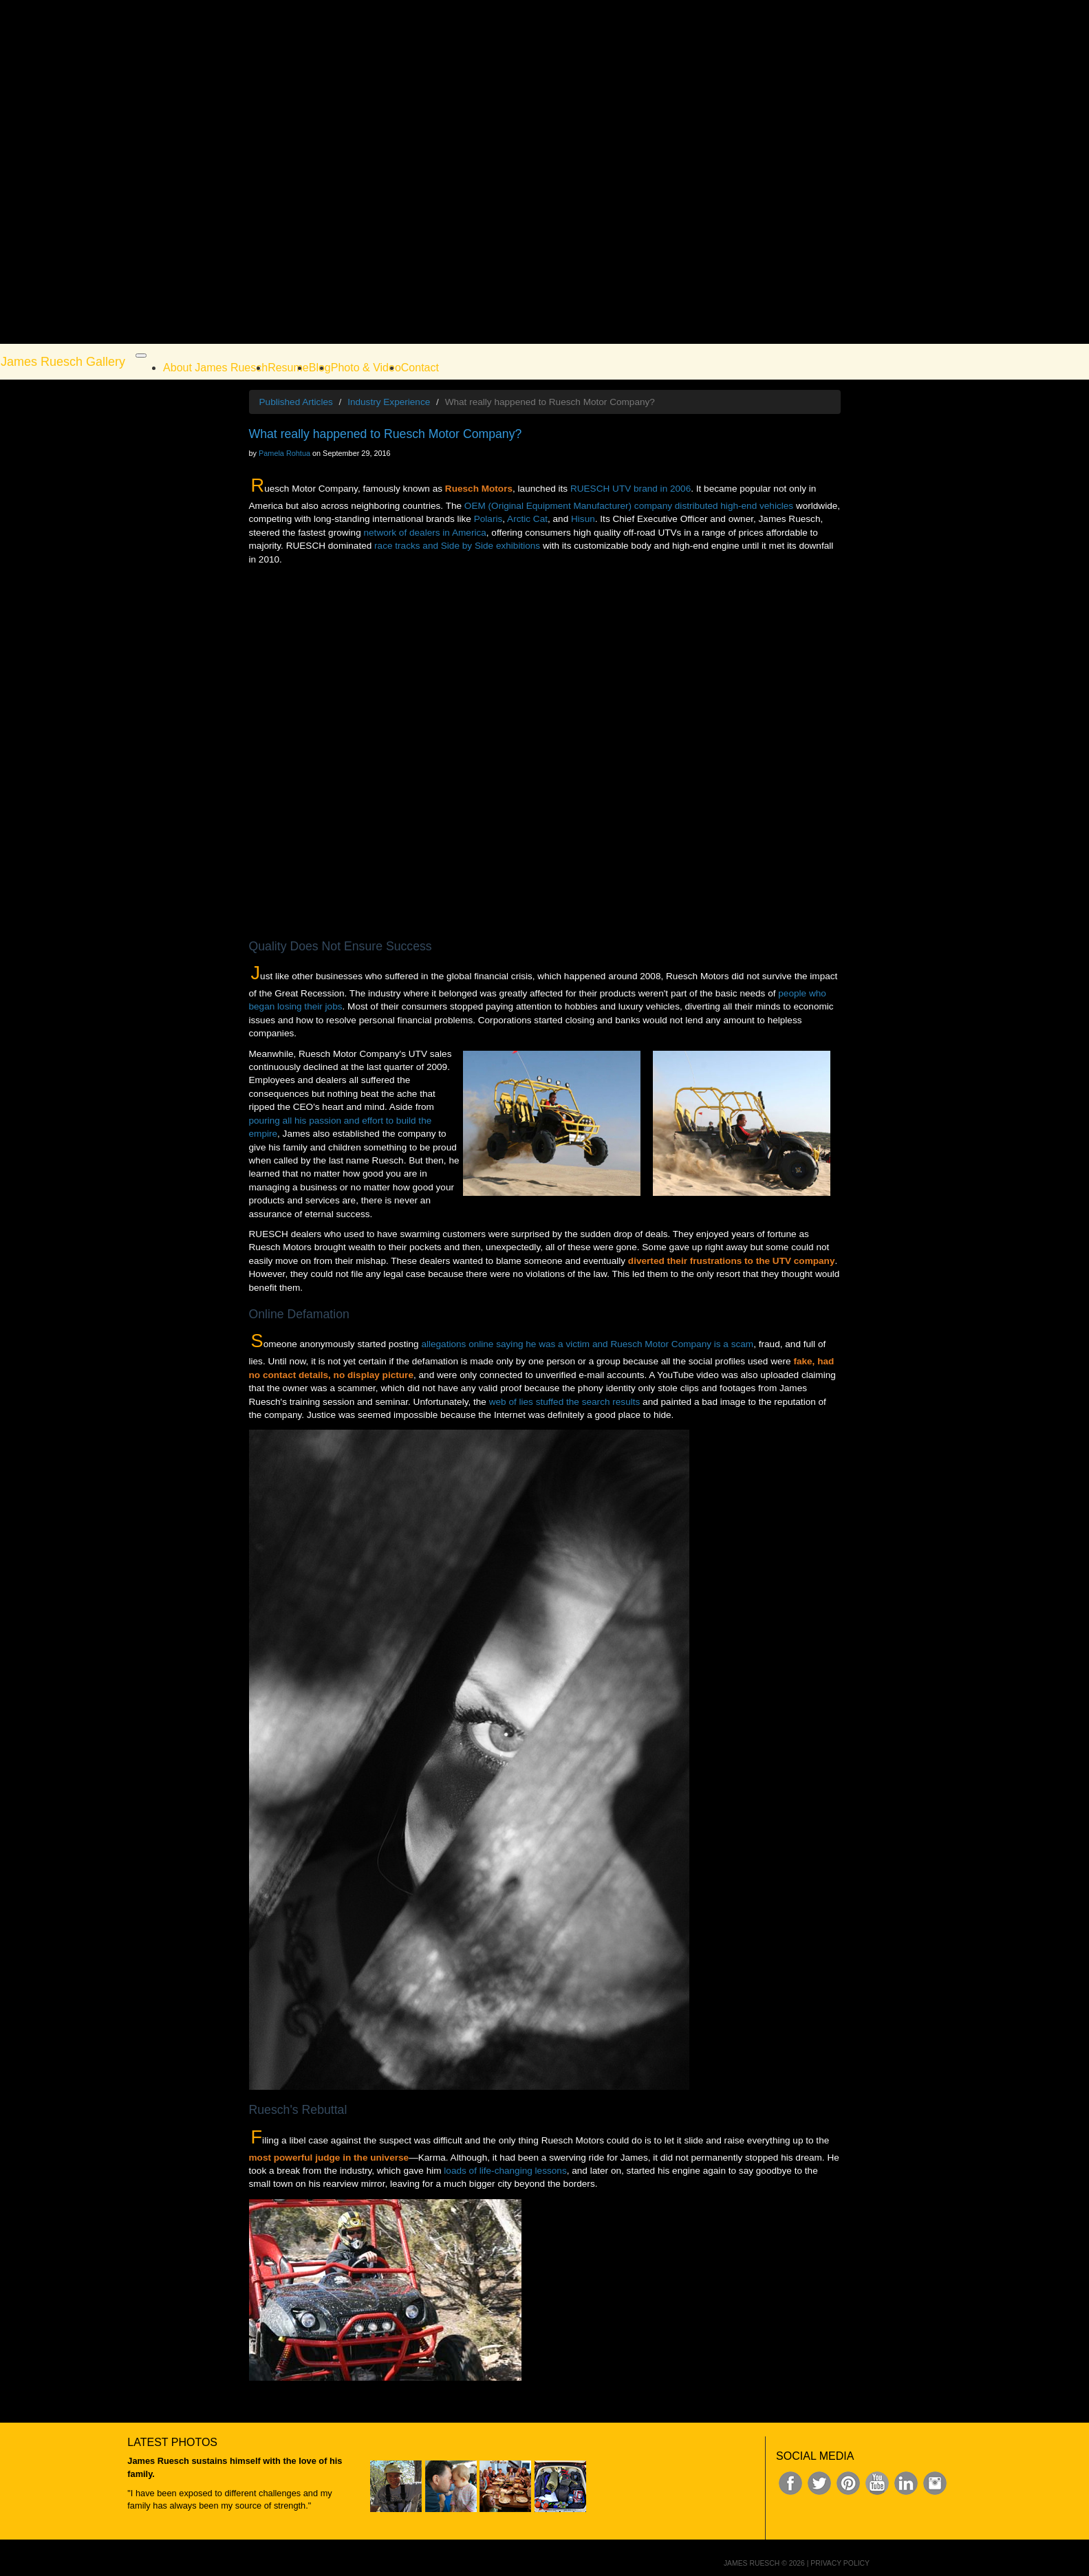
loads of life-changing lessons (505, 2170)
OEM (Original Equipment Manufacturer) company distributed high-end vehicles (628, 506)
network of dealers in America (425, 532)
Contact (420, 367)
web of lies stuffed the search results (564, 1402)
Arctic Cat (527, 519)
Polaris (488, 519)
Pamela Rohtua (284, 453)
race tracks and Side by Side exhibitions (457, 546)
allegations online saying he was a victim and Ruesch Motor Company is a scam (587, 1344)
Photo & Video (366, 367)
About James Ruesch (215, 367)
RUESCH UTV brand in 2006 (630, 488)
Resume (288, 367)
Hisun (583, 519)
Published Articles (296, 402)
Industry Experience (388, 402)
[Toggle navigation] (141, 355)
